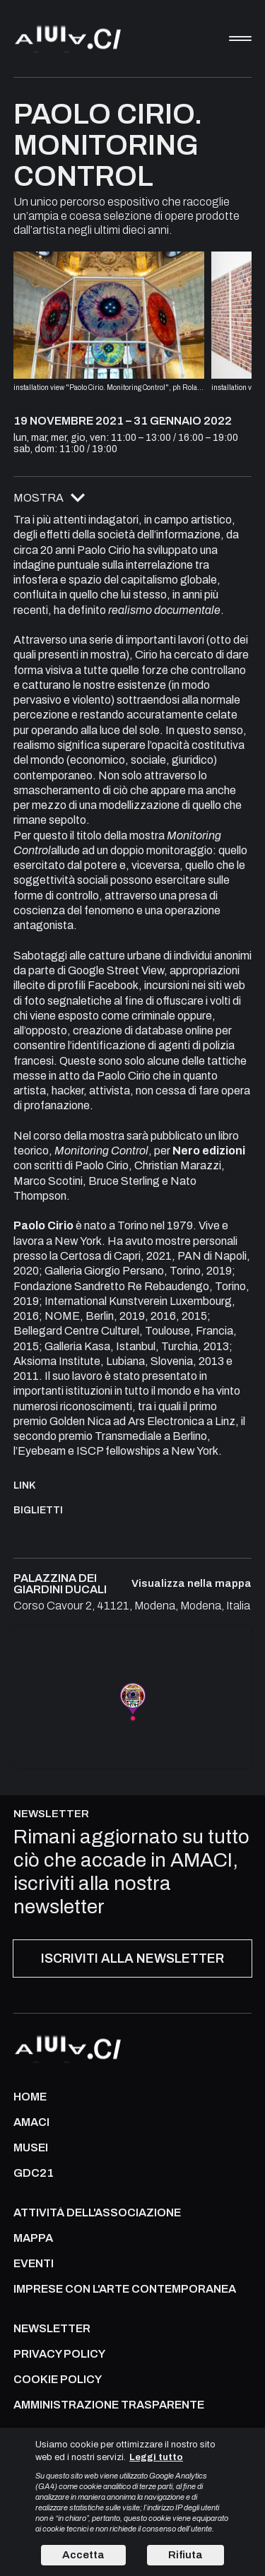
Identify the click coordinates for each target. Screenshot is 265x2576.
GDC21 (33, 2173)
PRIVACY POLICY (59, 2354)
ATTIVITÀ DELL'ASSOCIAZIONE (97, 2212)
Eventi (33, 2263)
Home (30, 2097)
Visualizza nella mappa (191, 1583)
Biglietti (38, 1510)
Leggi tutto (156, 2457)
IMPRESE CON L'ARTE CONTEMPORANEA (124, 2289)
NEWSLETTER (51, 2328)
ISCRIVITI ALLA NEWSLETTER (132, 1958)
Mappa (33, 2238)
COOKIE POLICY (57, 2379)
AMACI (31, 2122)
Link (24, 1485)
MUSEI (30, 2147)
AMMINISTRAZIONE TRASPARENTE (108, 2405)
